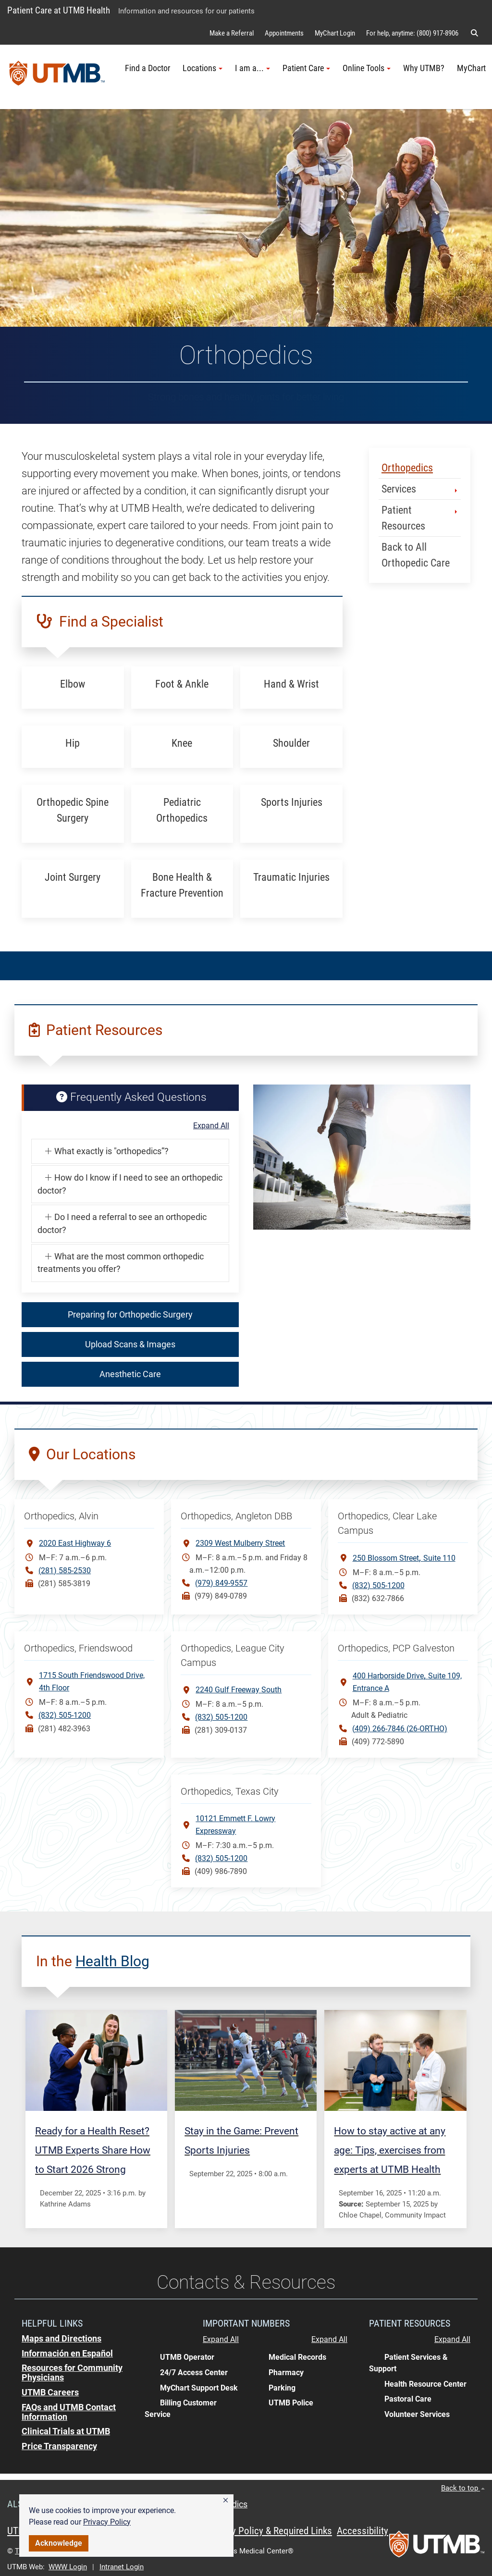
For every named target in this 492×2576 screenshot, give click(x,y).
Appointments (284, 33)
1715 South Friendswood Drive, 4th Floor (92, 1681)
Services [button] (420, 489)
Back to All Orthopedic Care (415, 555)
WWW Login (68, 2567)
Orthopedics (407, 468)
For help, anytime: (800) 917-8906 (412, 33)
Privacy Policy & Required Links (269, 2531)
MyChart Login (335, 33)
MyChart (471, 68)
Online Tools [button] (367, 68)
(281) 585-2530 (64, 1570)
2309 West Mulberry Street (240, 1543)
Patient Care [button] (306, 68)
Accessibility (362, 2531)
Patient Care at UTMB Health (58, 10)
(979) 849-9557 (221, 1583)
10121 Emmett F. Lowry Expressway (235, 1825)
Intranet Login (121, 2567)
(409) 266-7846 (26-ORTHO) (399, 1728)
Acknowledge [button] (58, 2543)
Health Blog (112, 1961)
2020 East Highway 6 (75, 1543)
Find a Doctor (147, 68)
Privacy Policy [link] (107, 2522)
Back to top (463, 2488)
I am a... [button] (252, 68)
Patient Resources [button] (420, 518)
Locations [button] (202, 68)
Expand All (211, 1126)
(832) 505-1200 (378, 1585)
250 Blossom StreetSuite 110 (404, 1557)
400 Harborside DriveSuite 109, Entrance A (407, 1681)
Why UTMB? (423, 68)
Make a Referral (231, 33)
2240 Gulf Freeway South (239, 1689)
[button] (225, 2500)
